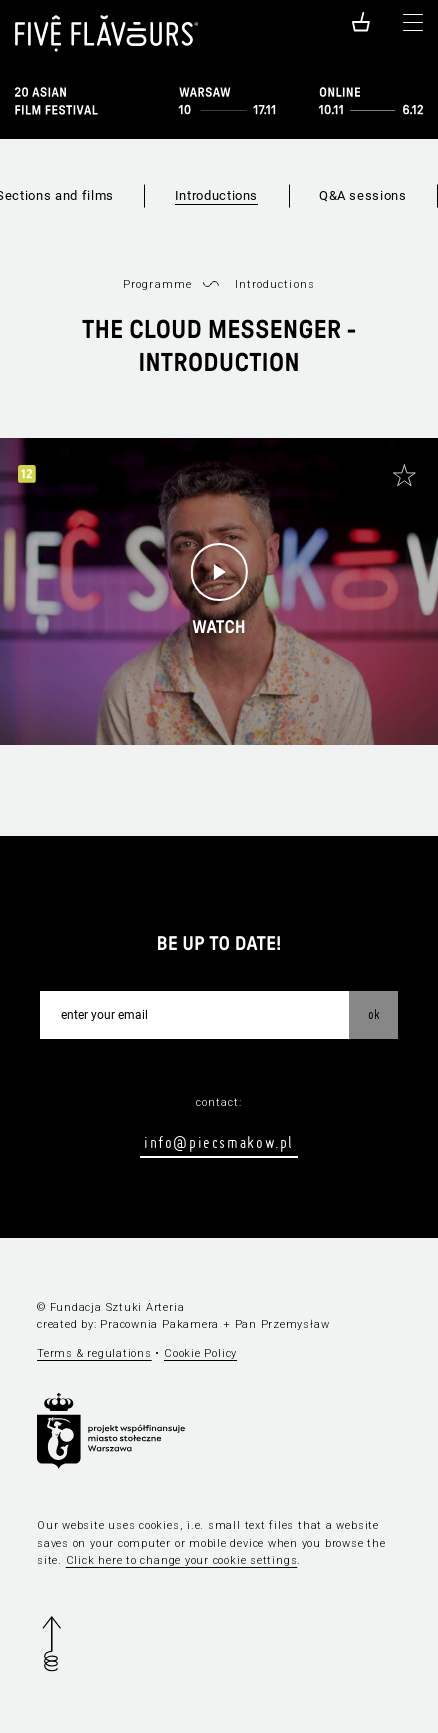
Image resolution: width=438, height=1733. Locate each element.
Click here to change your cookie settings (182, 1560)
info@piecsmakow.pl (219, 1142)
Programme (157, 284)
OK (374, 1014)
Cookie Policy (200, 1353)
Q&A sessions (363, 195)
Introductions (216, 195)
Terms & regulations (94, 1353)
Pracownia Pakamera (159, 1324)
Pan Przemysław (282, 1324)
